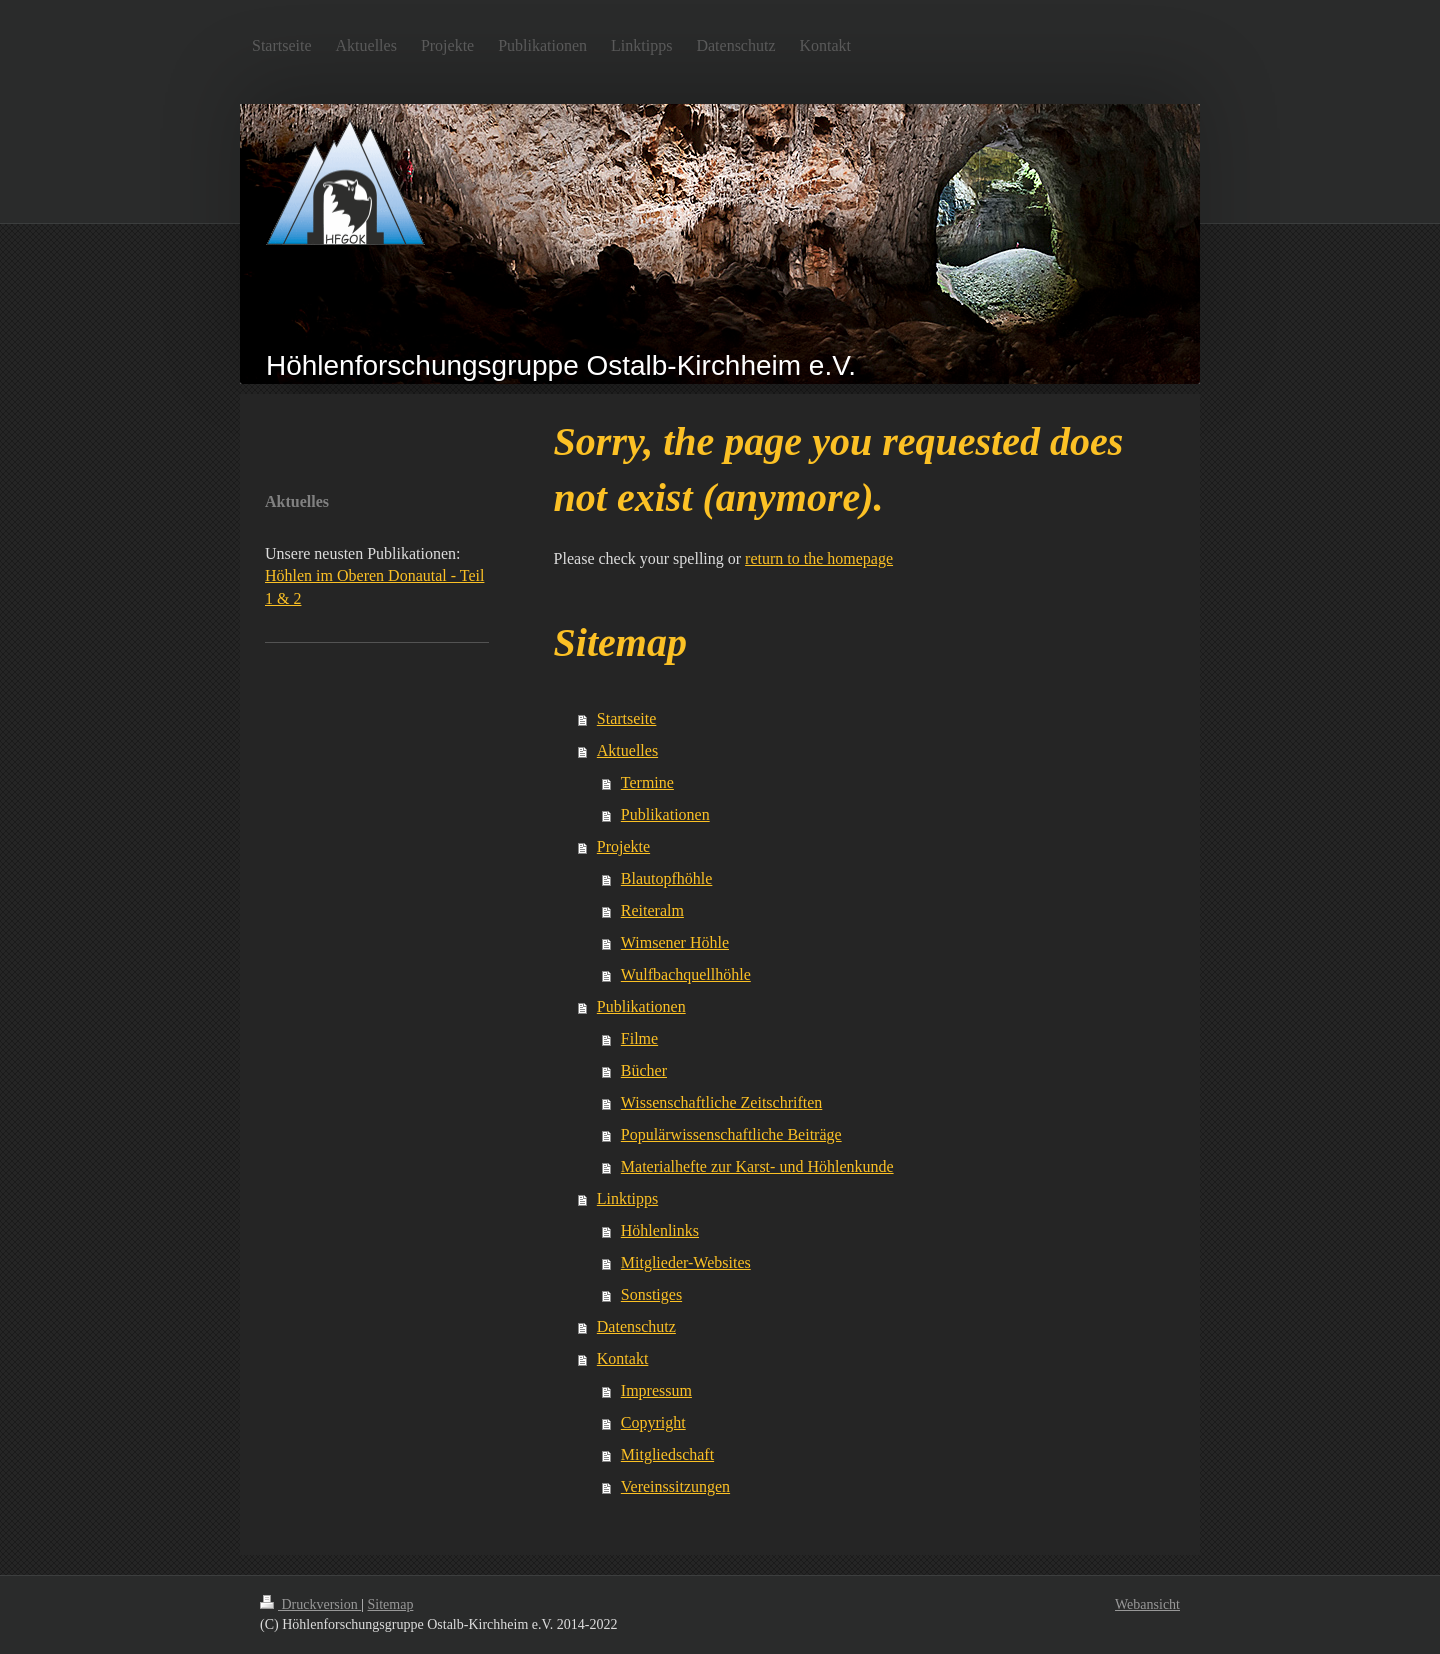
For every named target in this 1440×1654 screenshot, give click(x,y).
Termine (647, 782)
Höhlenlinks (660, 1230)
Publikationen (665, 814)
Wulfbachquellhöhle (686, 974)
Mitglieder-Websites (686, 1262)
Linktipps (627, 1198)
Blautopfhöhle (667, 878)
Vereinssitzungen (675, 1486)
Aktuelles (627, 750)
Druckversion (310, 1604)
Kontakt (623, 1358)
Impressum (656, 1390)
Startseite (627, 718)
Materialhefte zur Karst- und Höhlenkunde (757, 1166)
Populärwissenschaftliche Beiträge (731, 1134)
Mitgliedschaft (667, 1454)
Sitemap (391, 1604)
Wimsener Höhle (675, 942)
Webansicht (1147, 1604)
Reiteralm (652, 910)
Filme (639, 1038)
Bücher (644, 1070)
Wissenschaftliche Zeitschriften (722, 1102)
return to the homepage (819, 558)
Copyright (653, 1422)
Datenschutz (636, 1326)
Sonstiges (651, 1294)
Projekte (623, 846)
